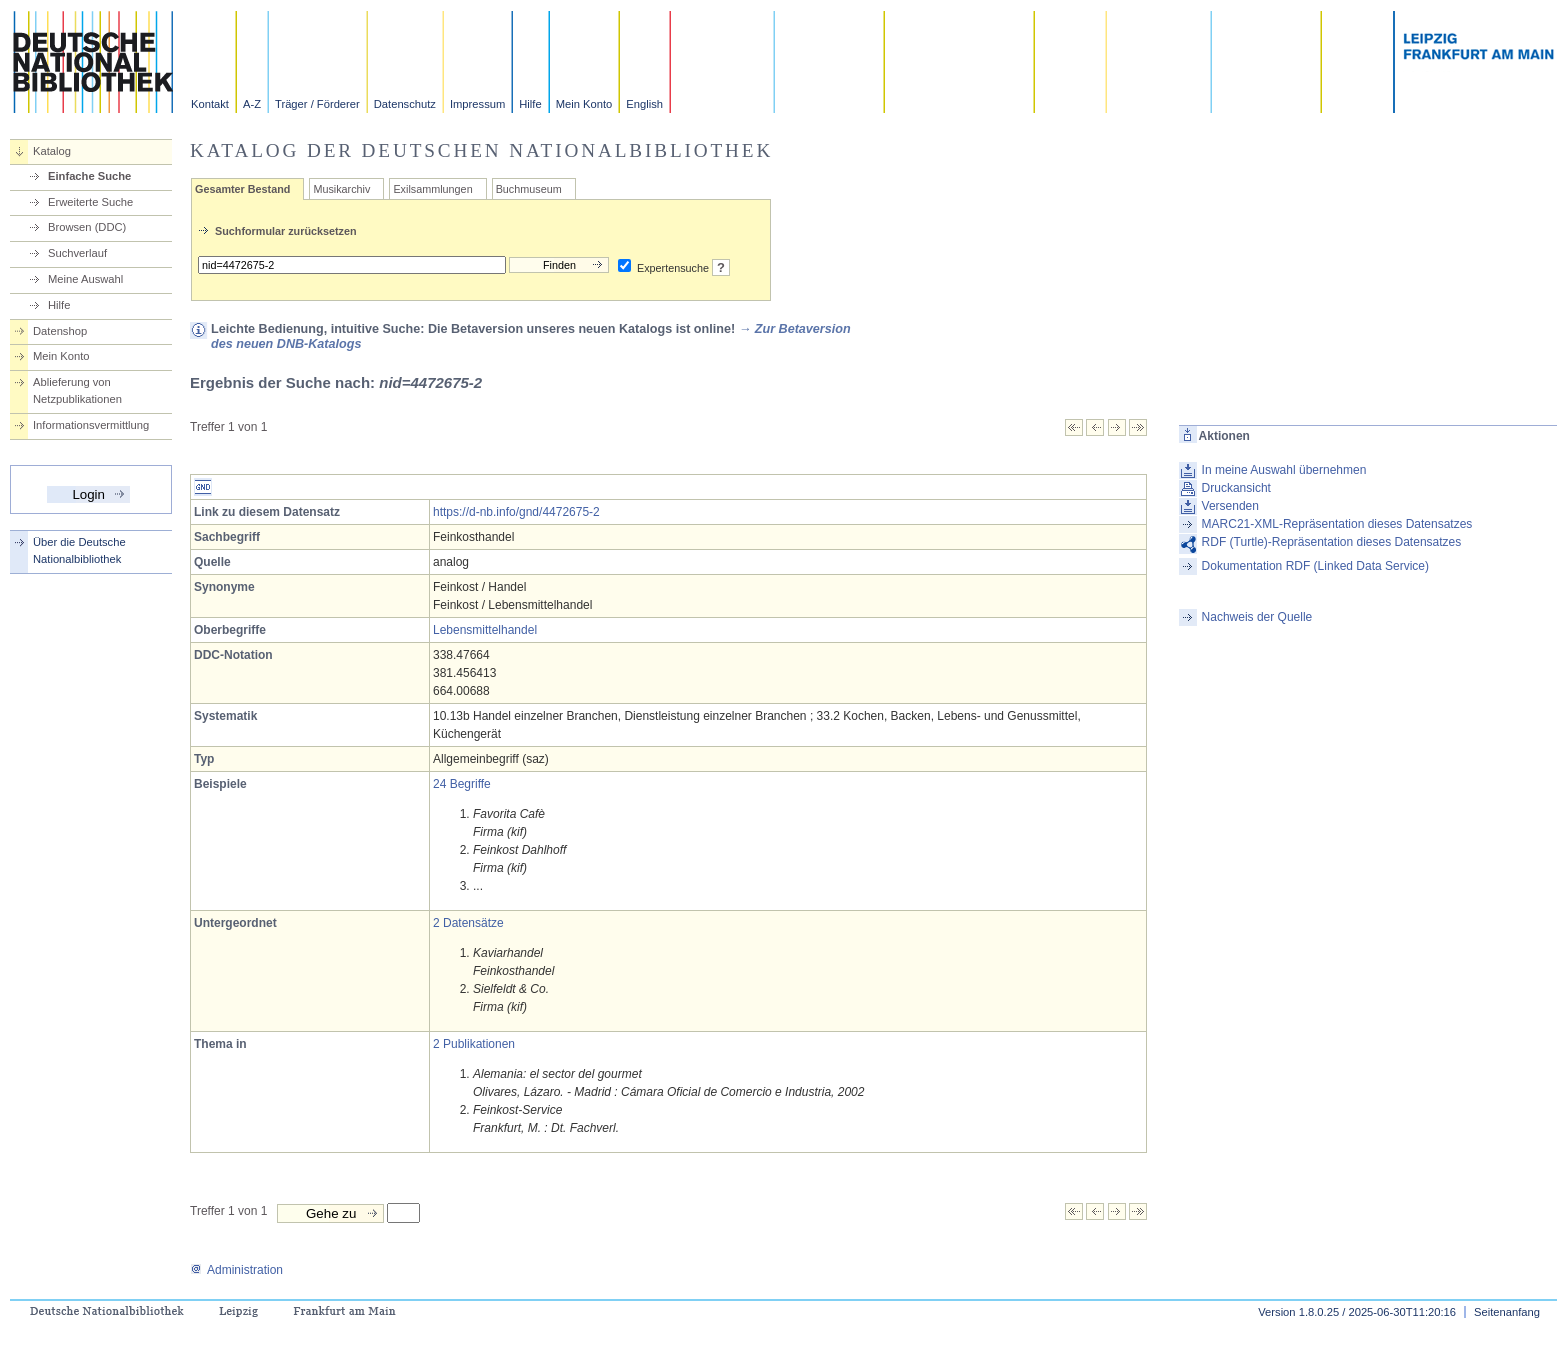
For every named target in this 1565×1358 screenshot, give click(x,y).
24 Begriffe (462, 784)
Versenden (1230, 506)
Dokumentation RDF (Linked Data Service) (1315, 566)
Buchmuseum (529, 189)
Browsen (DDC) (87, 227)
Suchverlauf (77, 253)
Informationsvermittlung (91, 425)
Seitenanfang (1507, 1312)
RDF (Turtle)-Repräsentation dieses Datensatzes (1332, 542)
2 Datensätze (468, 923)
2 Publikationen (474, 1044)
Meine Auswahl (85, 279)
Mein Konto (584, 104)
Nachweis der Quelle (1257, 617)
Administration (236, 1270)
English (644, 104)
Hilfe (530, 104)
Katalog (52, 151)
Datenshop (60, 331)
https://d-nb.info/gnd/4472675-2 (516, 512)
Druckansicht (1236, 488)
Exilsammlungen (432, 189)
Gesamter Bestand (242, 189)
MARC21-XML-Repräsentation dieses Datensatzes (1337, 524)
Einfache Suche (89, 176)
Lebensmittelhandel (485, 630)
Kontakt (210, 104)
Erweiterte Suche (90, 202)
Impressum (477, 104)
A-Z (252, 104)
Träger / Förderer (317, 104)
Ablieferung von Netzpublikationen (77, 390)
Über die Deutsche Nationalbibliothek (79, 550)
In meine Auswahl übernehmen (1284, 470)
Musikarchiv (341, 189)
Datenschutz (405, 104)
